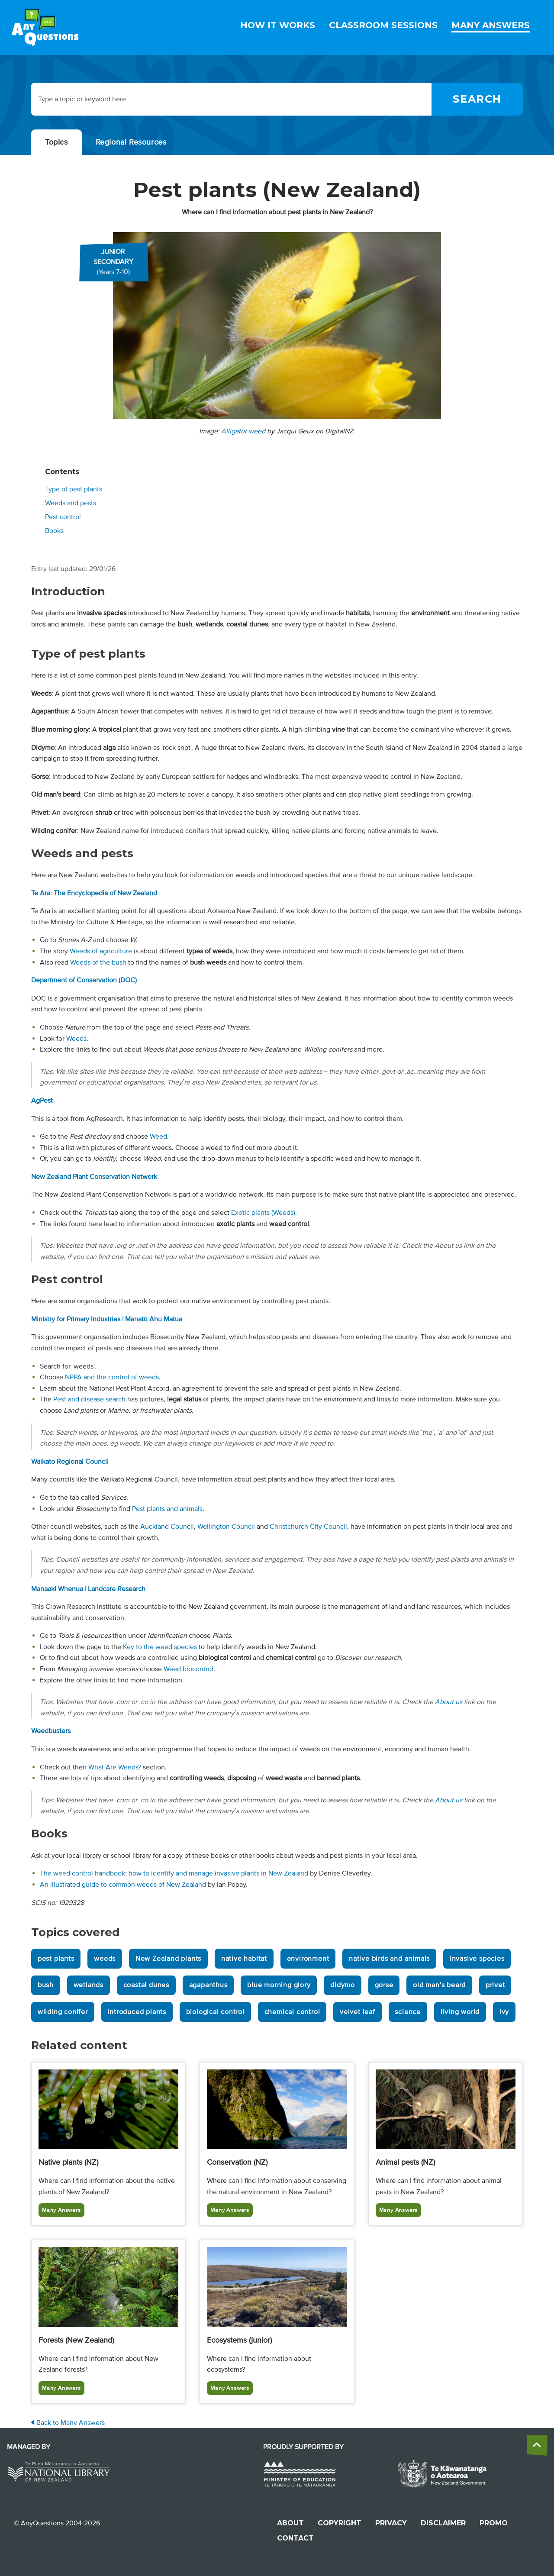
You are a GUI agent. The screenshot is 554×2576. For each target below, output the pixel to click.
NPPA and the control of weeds (112, 1377)
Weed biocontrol (188, 1669)
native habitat (244, 1958)
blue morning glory (278, 1985)
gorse (384, 1985)
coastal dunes (146, 1985)
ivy (504, 2012)
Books (54, 530)
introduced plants (136, 2012)
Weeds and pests (70, 503)
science (408, 2012)
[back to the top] (537, 2445)
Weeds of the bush (98, 962)
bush (46, 1985)
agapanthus (208, 1985)
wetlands (88, 1985)
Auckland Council (167, 1526)
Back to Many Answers (68, 2422)
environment (308, 1958)
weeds (105, 1958)
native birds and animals (389, 1958)
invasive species (477, 1958)
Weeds (76, 1038)
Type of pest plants (73, 489)
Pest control (63, 517)
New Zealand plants (168, 1958)
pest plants (56, 1958)
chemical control (292, 2012)
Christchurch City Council (308, 1526)
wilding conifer (63, 2012)
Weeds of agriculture (101, 951)
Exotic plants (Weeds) (263, 1212)
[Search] (477, 99)
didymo (342, 1985)
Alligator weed (243, 431)
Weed (158, 1136)
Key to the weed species (160, 1647)
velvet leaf (357, 2012)
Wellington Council (226, 1526)
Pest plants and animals (167, 1508)
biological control (215, 2012)
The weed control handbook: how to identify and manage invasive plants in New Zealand (174, 1873)
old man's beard (439, 1985)
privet (495, 1985)
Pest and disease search (89, 1399)
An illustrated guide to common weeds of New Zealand (123, 1884)
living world (460, 2012)
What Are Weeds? (114, 1767)
